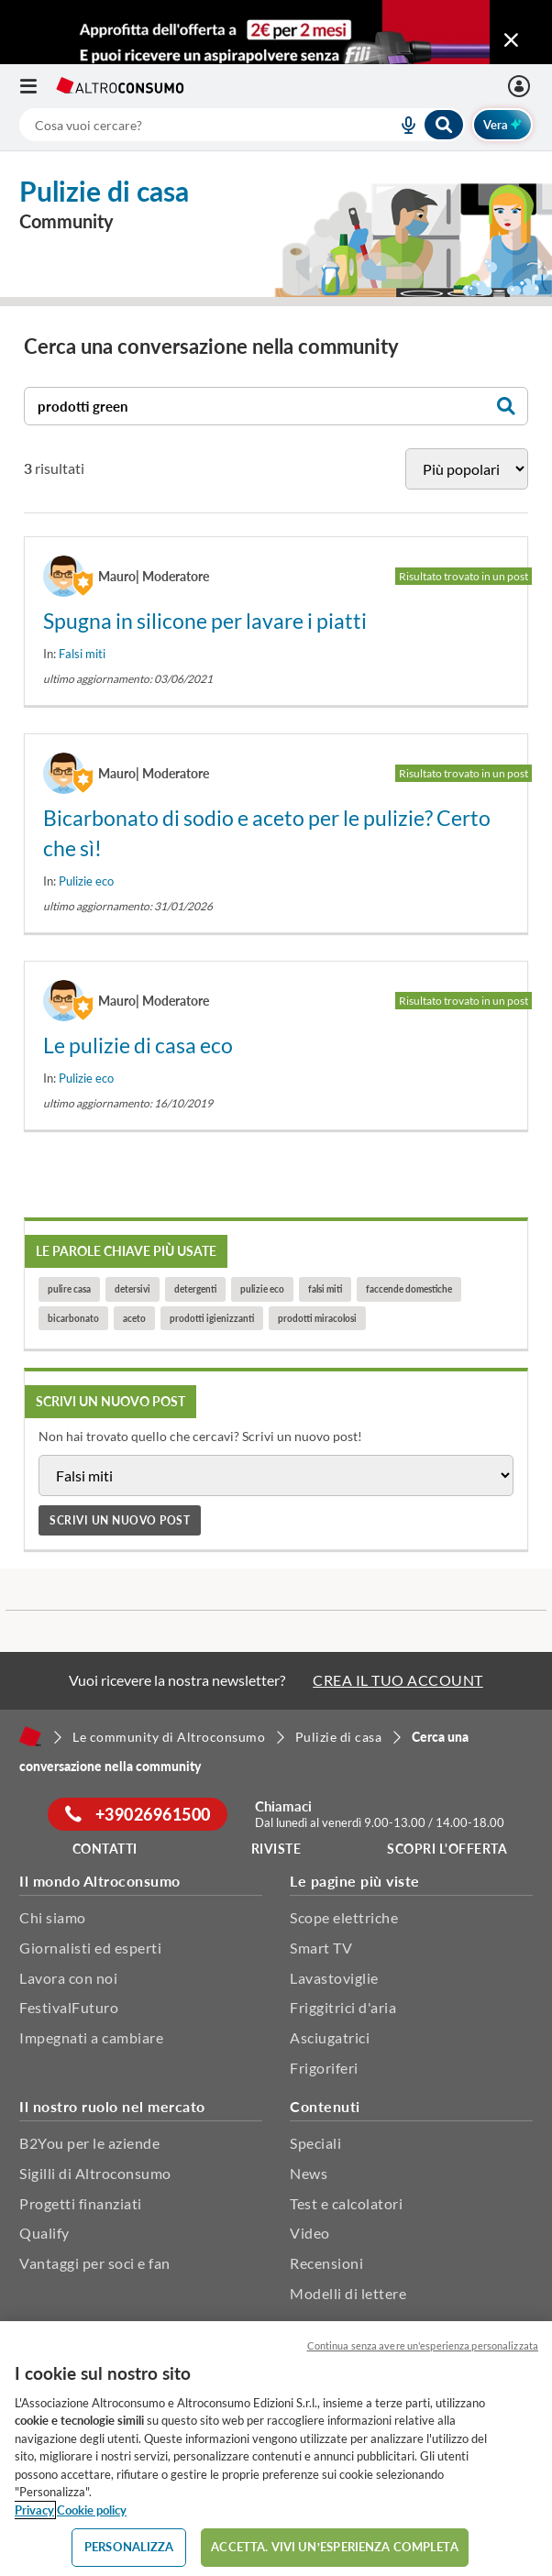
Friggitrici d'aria (343, 2007)
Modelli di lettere (348, 2293)
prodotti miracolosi (317, 1318)
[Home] (30, 1736)
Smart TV (321, 1947)
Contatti (105, 1848)
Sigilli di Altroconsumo (95, 2173)
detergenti (195, 1288)
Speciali (315, 2143)
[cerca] (186, 124)
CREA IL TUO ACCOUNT (398, 1680)
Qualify (44, 2232)
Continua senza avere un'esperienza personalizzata (422, 2345)
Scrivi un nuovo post (120, 1520)
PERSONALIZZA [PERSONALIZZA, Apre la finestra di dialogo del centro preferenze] (129, 2546)
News (308, 2173)
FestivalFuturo (68, 2007)
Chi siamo (52, 1917)
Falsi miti (82, 653)
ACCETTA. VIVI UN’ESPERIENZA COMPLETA (334, 2546)
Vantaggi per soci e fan (95, 2263)
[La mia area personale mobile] (521, 86)
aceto (134, 1318)
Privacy (34, 2510)
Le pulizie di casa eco (138, 1045)
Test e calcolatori (346, 2203)
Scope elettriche (344, 1917)
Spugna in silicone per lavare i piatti (205, 620)
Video (310, 2232)
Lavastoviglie (334, 1978)
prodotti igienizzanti (212, 1318)
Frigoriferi (324, 2067)
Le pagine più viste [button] (355, 1880)
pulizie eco (262, 1288)
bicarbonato (73, 1318)
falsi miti (325, 1288)
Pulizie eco (86, 881)
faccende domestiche (409, 1288)
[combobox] (242, 124)
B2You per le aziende (89, 2143)
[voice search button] (401, 124)
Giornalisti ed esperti (90, 1947)
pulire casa (69, 1288)
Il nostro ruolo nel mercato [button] (112, 2106)
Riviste (276, 1848)
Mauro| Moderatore (153, 576)
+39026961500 (138, 1814)
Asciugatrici (330, 2037)
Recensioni (326, 2263)
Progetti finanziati (80, 2203)
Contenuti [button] (325, 2106)
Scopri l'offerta (447, 1848)
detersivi (132, 1288)
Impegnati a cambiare (91, 2037)
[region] (276, 2448)
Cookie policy (92, 2510)
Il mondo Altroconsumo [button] (100, 1880)
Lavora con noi (68, 1978)
